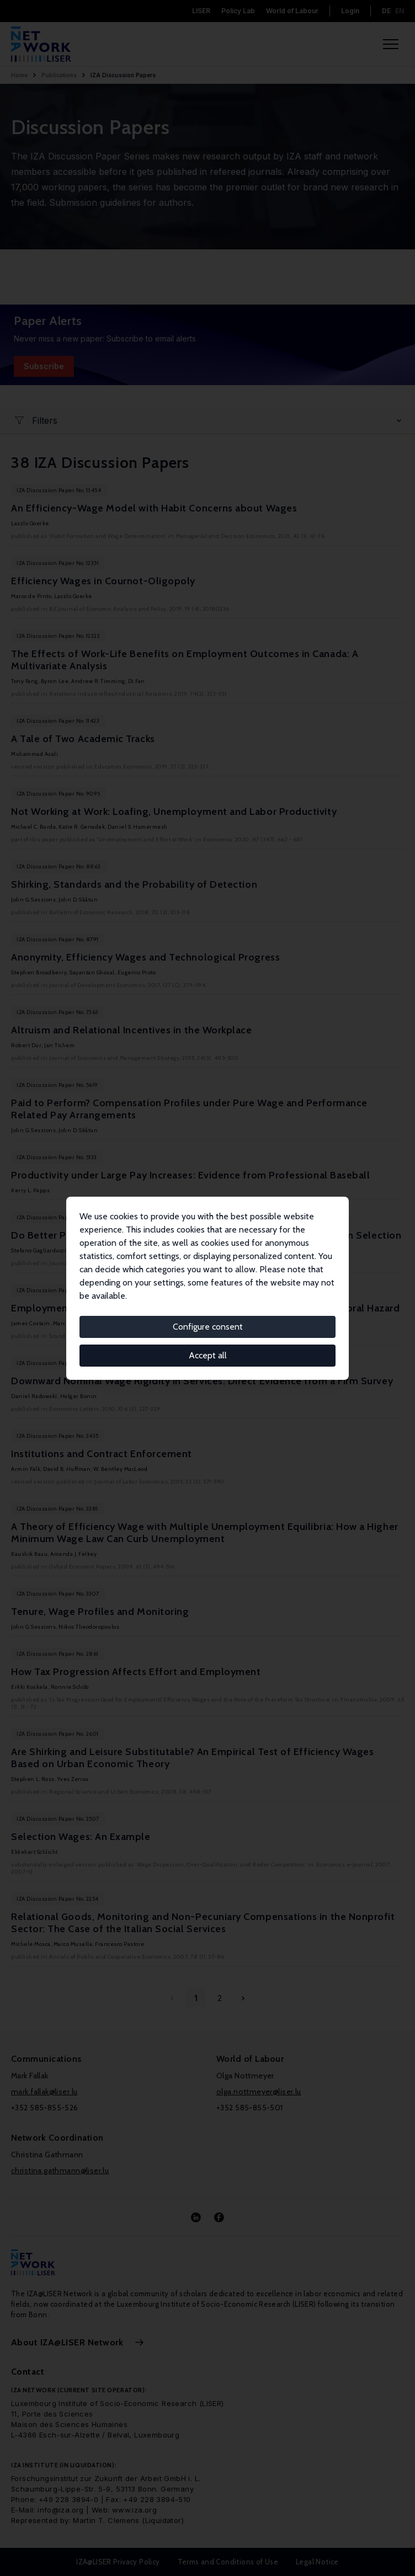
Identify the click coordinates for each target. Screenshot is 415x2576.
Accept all (208, 1355)
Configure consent (208, 1326)
